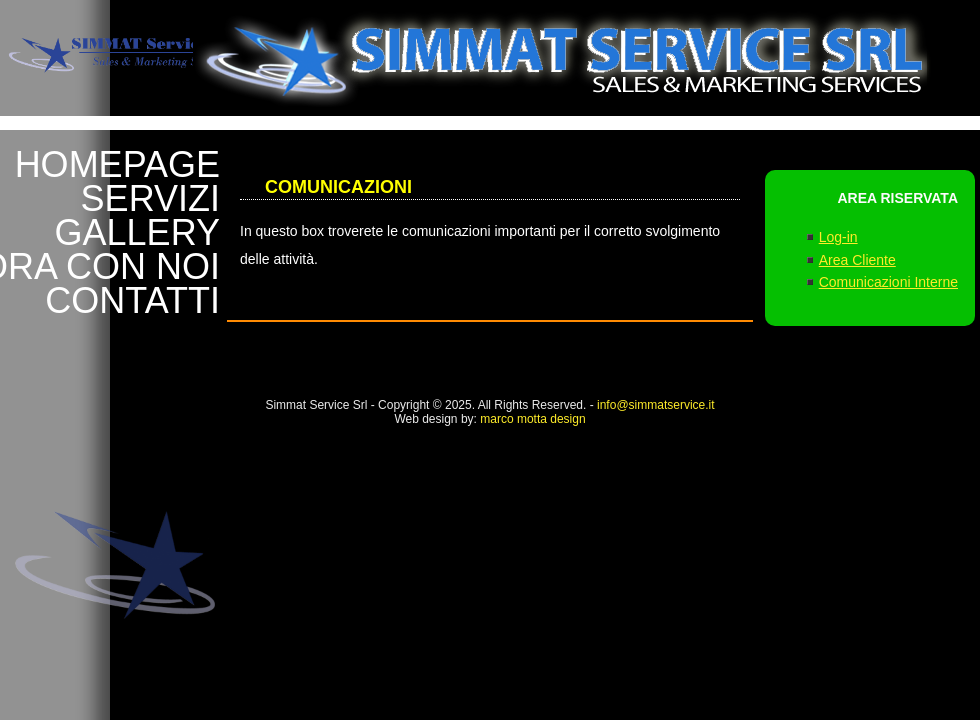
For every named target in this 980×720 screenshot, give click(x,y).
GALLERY (137, 233)
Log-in (838, 237)
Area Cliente (857, 260)
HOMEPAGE (117, 165)
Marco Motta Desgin (517, 471)
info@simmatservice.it (656, 405)
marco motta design (532, 419)
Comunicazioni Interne (888, 282)
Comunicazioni (338, 187)
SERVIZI (150, 199)
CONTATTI (132, 301)
